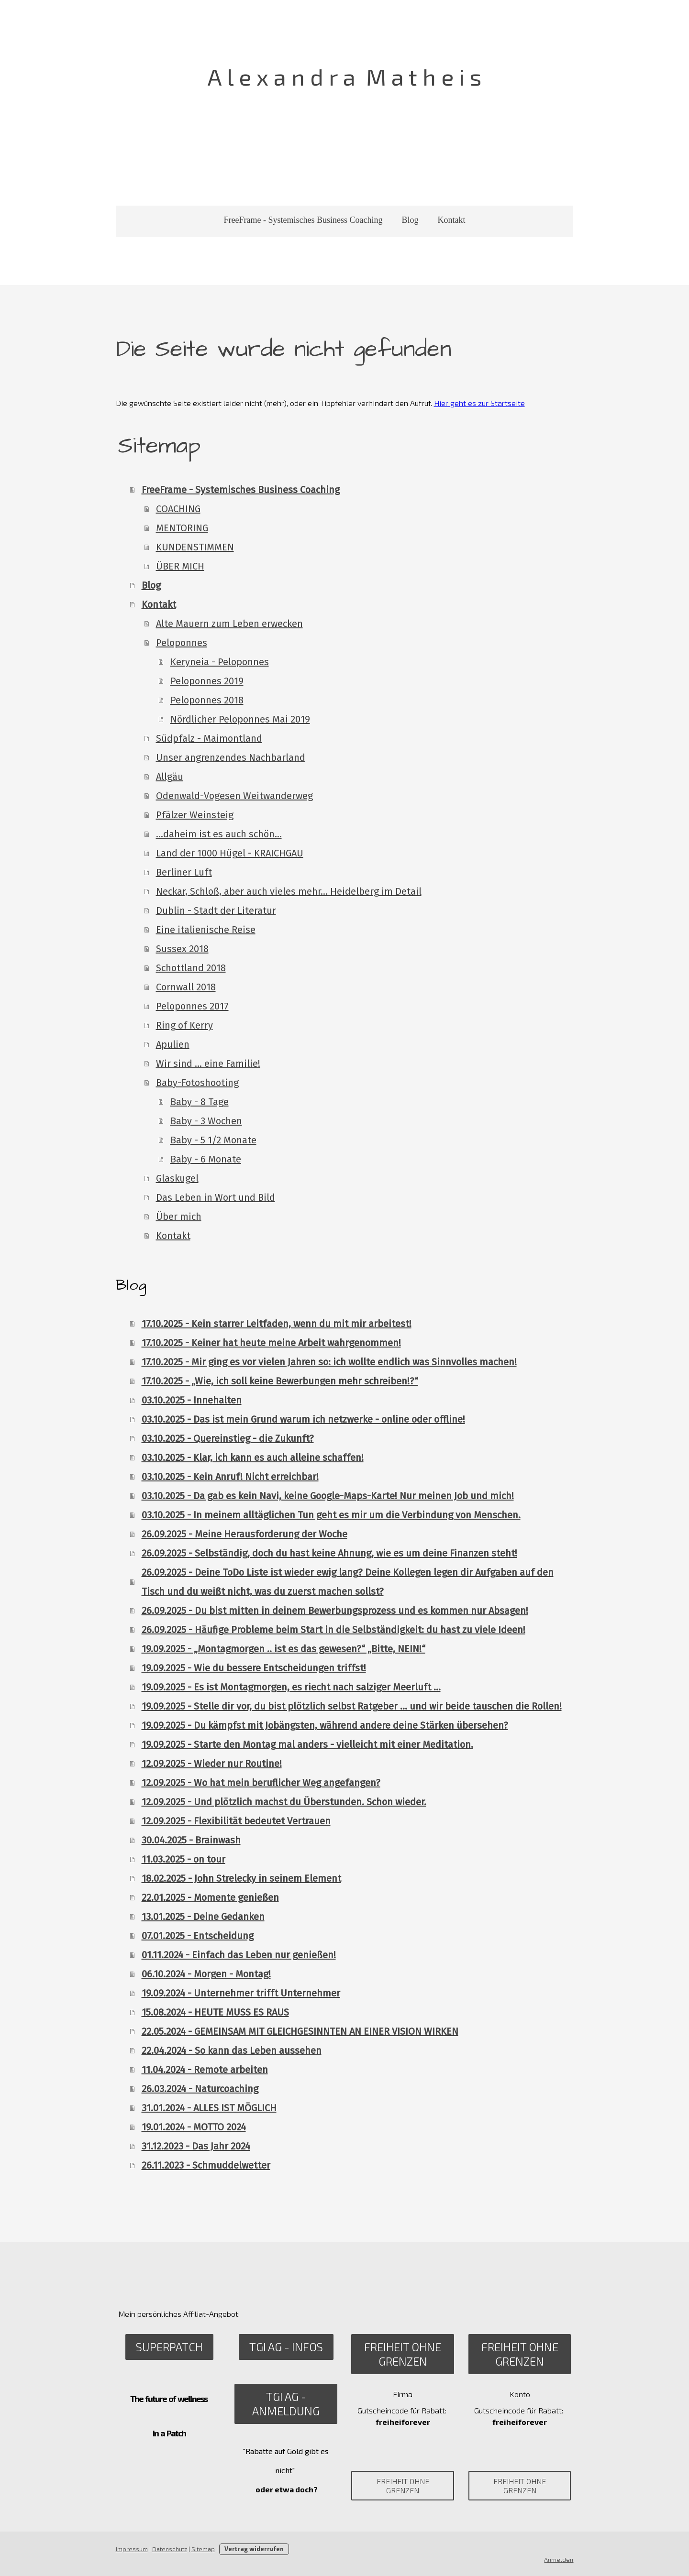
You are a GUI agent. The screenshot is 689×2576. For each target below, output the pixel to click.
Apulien (172, 1044)
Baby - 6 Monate (204, 1159)
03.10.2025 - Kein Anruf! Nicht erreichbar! (229, 1476)
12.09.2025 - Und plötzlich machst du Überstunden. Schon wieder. (283, 1802)
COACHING (177, 509)
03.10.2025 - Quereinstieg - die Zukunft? (227, 1438)
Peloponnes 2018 (206, 700)
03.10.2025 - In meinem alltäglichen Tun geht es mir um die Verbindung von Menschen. (330, 1515)
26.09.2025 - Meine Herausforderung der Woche (243, 1534)
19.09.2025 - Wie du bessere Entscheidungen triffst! (253, 1668)
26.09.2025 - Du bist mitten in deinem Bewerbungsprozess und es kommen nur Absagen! (334, 1610)
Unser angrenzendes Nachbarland (229, 757)
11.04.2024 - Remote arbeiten (204, 2069)
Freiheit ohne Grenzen (403, 2354)
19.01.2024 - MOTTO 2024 (193, 2127)
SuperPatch (168, 2347)
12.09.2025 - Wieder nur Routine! (211, 1763)
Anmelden (559, 2559)
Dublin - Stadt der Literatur (215, 910)
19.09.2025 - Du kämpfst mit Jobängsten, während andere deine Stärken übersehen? (324, 1725)
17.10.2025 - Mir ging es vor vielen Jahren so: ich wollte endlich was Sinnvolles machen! (328, 1362)
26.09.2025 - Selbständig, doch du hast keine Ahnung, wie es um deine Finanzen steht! (328, 1553)
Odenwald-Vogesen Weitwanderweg (233, 795)
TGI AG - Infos (285, 2347)
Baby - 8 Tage (198, 1101)
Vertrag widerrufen (253, 2549)
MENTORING (181, 528)
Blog (409, 220)
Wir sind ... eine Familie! (207, 1063)
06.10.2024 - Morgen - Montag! (205, 1974)
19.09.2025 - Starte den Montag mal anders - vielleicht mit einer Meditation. (306, 1744)
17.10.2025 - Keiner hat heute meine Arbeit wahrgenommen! (270, 1342)
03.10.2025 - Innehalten (191, 1400)
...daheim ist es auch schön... (218, 834)
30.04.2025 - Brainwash (190, 1840)
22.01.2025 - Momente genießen (209, 1897)
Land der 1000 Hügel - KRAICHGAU (228, 853)
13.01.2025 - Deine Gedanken (202, 1916)
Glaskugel (176, 1178)
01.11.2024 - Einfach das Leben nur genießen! (238, 1955)
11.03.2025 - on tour (182, 1859)
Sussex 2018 (181, 948)
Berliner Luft (183, 872)
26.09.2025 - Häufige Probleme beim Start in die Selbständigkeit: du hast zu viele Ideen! (332, 1629)
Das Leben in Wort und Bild (214, 1197)
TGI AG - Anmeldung (286, 2404)
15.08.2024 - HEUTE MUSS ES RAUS (214, 2012)
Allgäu (168, 776)
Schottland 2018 (190, 968)
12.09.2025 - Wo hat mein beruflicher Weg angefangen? (260, 1782)
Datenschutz (168, 2549)
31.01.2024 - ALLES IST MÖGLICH (208, 2108)
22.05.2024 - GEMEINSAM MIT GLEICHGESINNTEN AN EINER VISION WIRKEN (299, 2031)
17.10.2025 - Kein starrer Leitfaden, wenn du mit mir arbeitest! (276, 1323)
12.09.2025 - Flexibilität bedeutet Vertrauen (235, 1821)
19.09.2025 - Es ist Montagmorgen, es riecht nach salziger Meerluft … (290, 1687)
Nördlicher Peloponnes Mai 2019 (239, 719)
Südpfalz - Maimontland (208, 738)
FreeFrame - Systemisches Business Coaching (303, 220)
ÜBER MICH (179, 566)
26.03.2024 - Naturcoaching (199, 2088)
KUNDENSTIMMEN (194, 547)
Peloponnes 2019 (206, 681)
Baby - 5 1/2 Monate (212, 1140)
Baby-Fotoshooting (196, 1082)
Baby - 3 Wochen (205, 1121)
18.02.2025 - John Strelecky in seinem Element (240, 1878)
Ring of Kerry (183, 1025)
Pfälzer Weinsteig (194, 815)
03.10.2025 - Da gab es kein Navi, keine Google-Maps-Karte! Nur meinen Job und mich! (327, 1496)
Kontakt (451, 220)
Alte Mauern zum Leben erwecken (228, 623)
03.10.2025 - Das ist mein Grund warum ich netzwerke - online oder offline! (302, 1419)
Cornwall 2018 (185, 987)
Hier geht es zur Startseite (478, 402)
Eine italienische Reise (205, 929)
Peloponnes (180, 642)
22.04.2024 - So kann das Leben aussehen (231, 2050)
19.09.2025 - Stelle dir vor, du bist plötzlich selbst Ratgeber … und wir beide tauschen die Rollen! (351, 1706)
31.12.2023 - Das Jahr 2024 (195, 2146)
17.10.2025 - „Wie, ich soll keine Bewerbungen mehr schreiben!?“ (279, 1381)
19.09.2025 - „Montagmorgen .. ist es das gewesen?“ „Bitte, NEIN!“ (282, 1649)
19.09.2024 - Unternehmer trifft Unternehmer (240, 1993)
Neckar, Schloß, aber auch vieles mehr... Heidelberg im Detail (288, 891)
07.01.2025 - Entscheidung (197, 1935)
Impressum (131, 2549)
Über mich (177, 1216)
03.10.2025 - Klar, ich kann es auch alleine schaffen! (252, 1457)
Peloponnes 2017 (191, 1006)
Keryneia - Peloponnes (218, 662)
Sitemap (202, 2549)
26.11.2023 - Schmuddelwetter (205, 2165)
